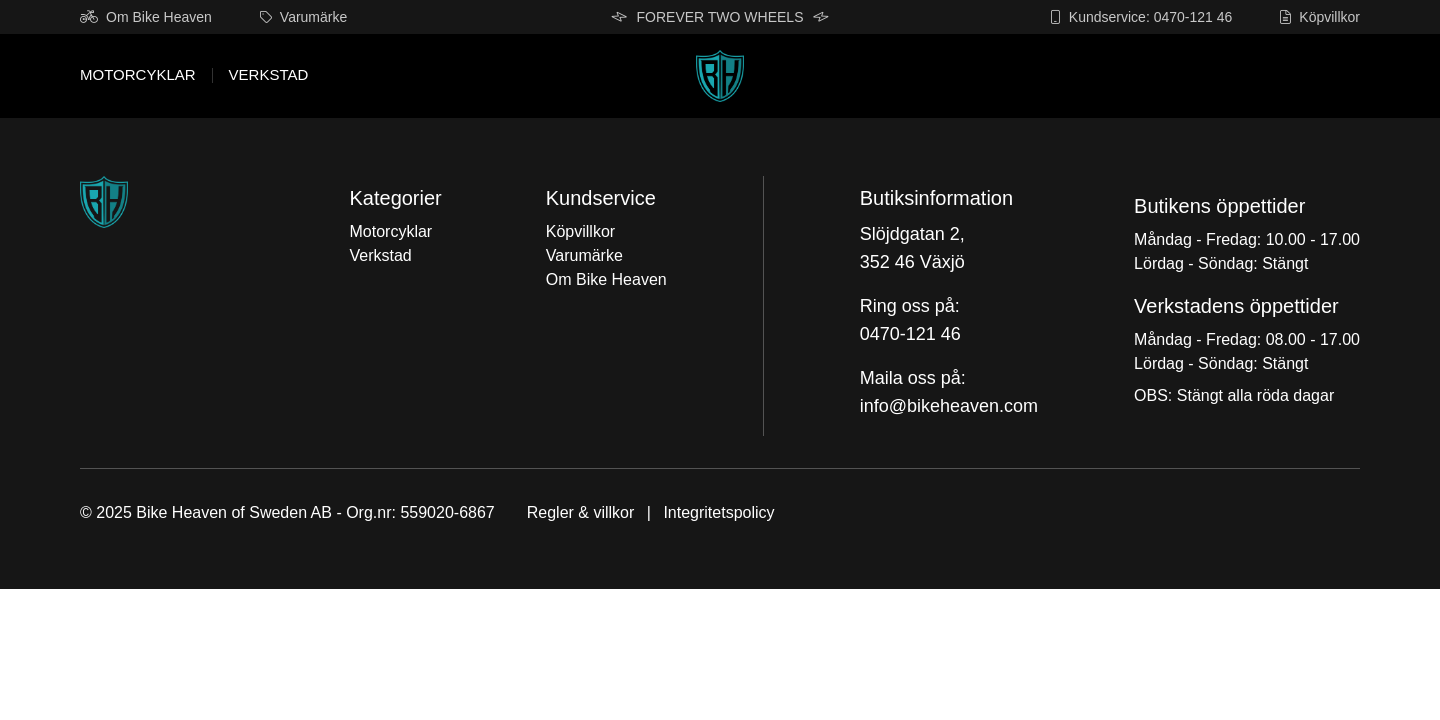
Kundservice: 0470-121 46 (1141, 17)
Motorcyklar (138, 75)
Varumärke (303, 17)
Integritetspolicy (718, 512)
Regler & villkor (581, 512)
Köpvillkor (1320, 17)
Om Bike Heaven (146, 17)
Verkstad (269, 75)
